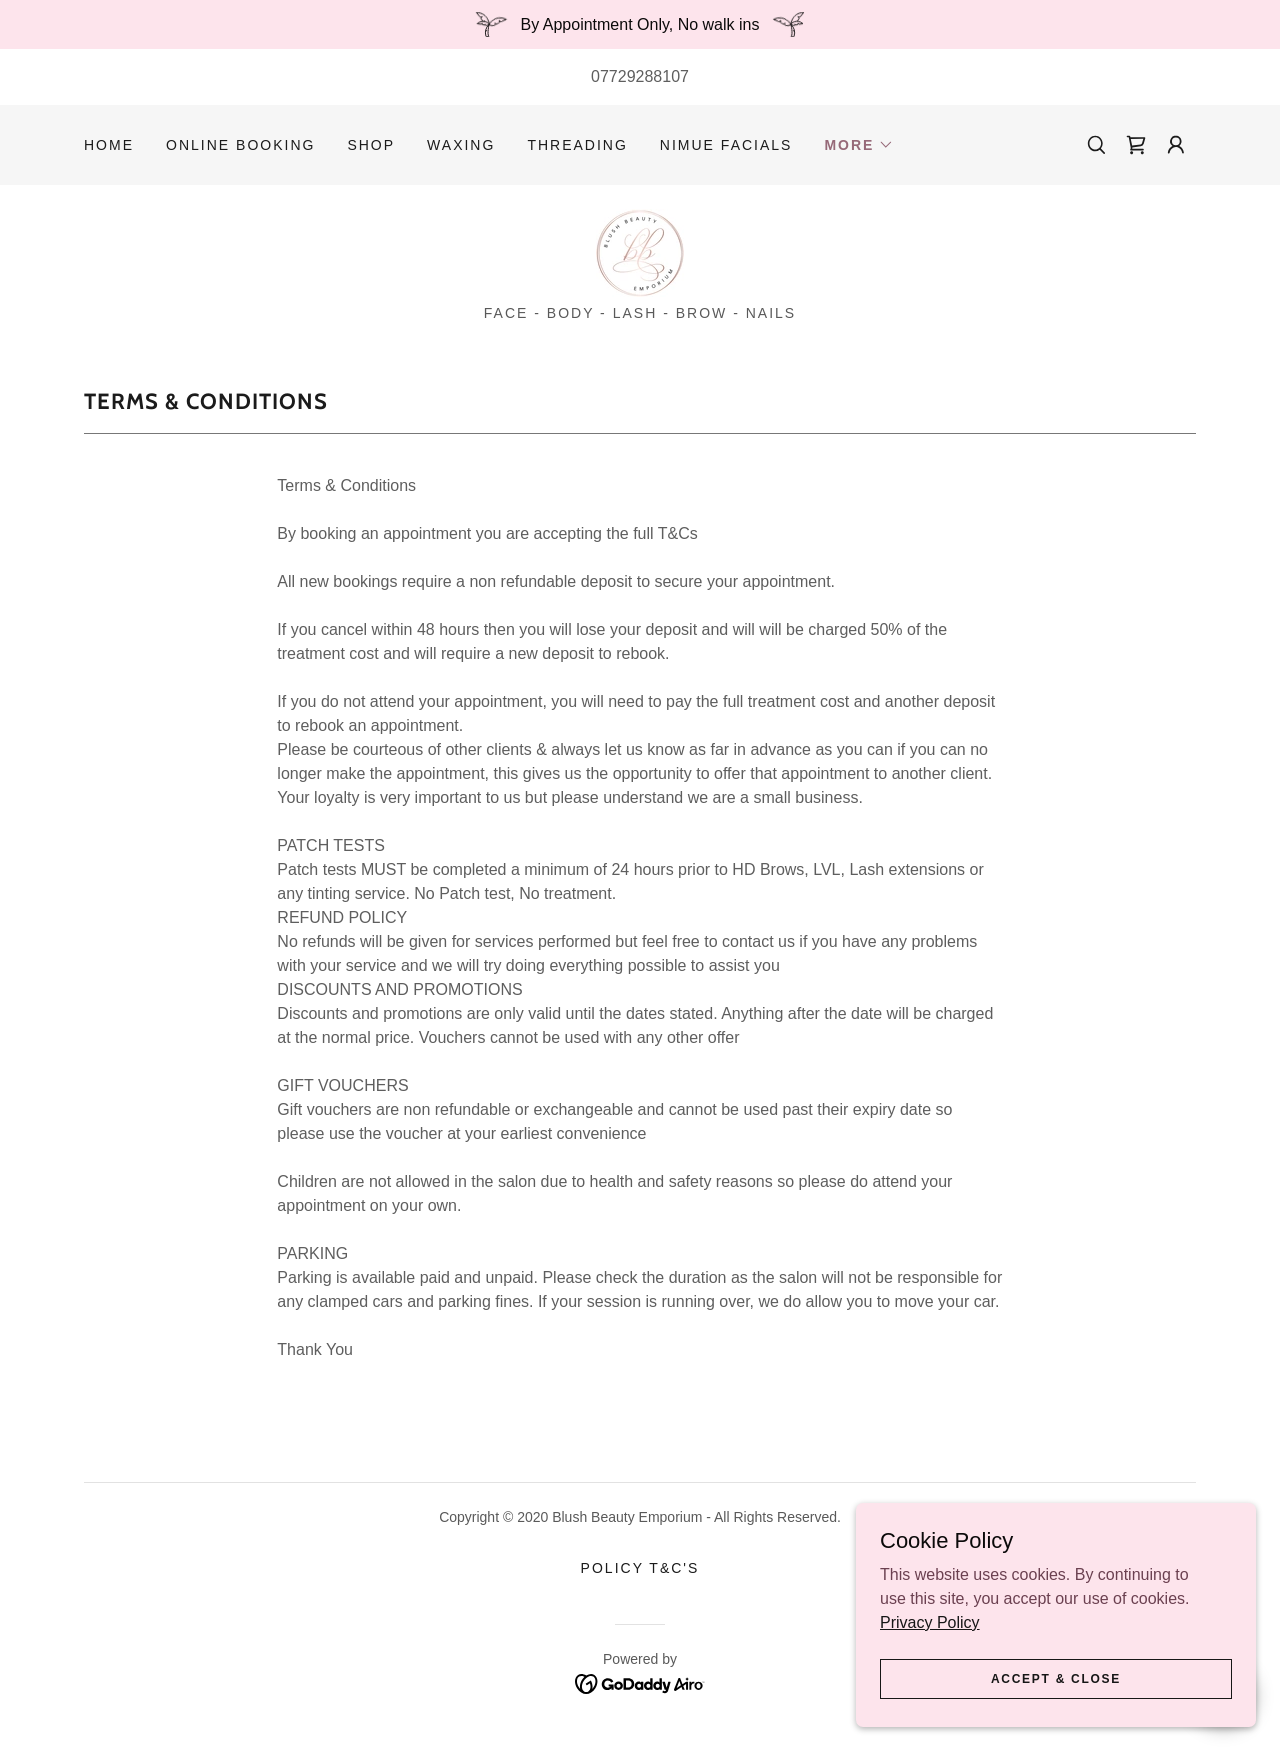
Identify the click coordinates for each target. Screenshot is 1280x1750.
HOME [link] (109, 145)
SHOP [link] (371, 145)
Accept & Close (1056, 1706)
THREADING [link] (577, 145)
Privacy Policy (930, 1649)
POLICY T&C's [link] (640, 1568)
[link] (1136, 145)
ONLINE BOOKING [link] (240, 145)
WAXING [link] (461, 145)
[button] (859, 145)
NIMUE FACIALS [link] (726, 145)
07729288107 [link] (640, 76)
